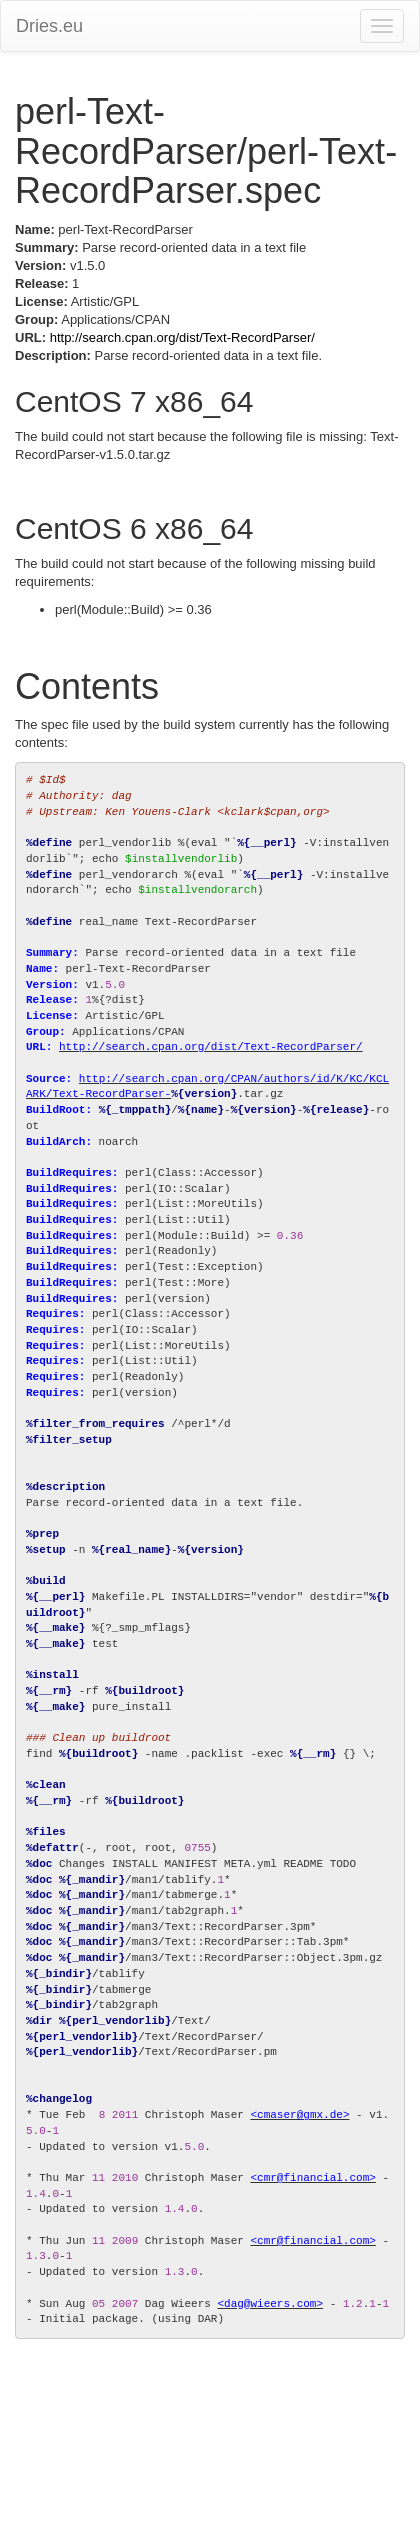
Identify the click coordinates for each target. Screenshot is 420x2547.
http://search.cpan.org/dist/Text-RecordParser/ (182, 337)
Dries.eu (49, 26)
